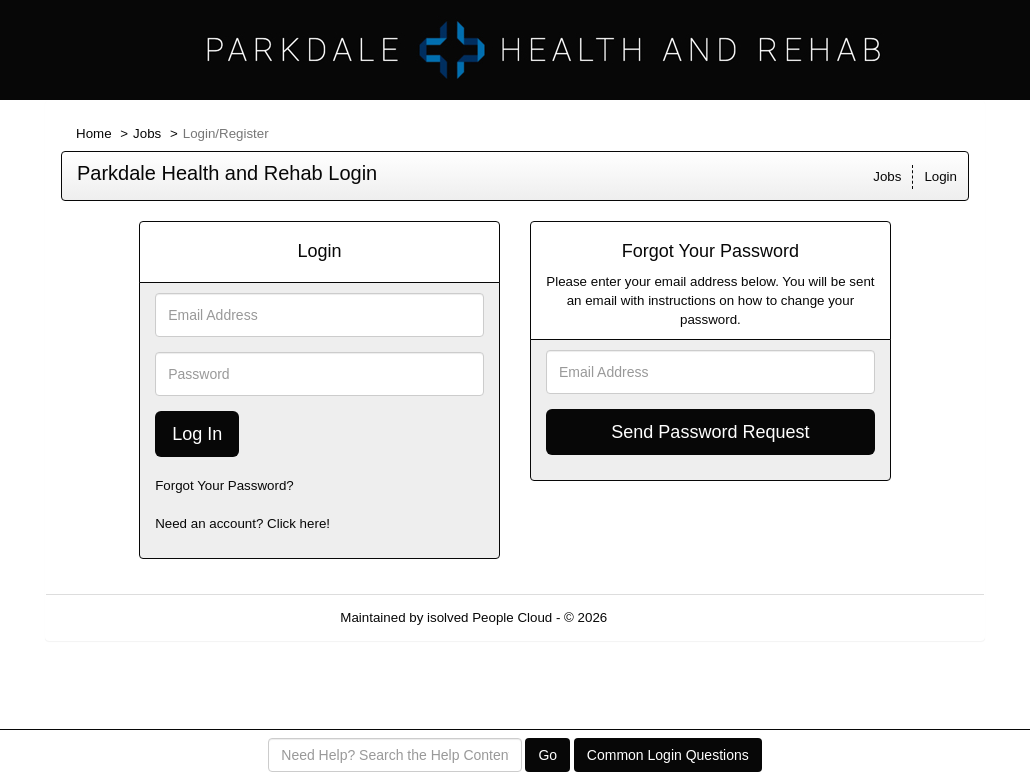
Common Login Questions (668, 755)
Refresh (666, 617)
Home (94, 133)
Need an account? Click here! (242, 523)
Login (940, 176)
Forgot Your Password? (224, 485)
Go (547, 755)
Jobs (147, 133)
